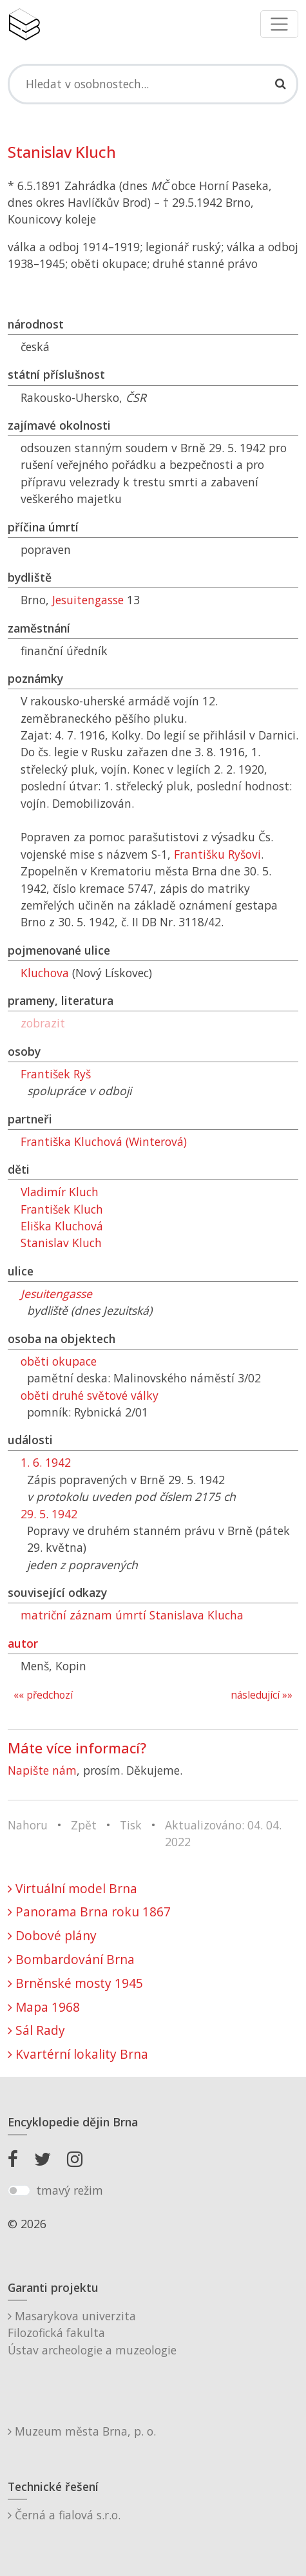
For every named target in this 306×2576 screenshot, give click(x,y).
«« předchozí (43, 1695)
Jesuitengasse (88, 599)
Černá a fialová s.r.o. (64, 2515)
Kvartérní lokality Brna (78, 2054)
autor (23, 1643)
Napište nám (42, 1770)
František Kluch (62, 1209)
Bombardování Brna (71, 1959)
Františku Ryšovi (217, 854)
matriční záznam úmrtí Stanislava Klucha (132, 1615)
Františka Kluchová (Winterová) (104, 1141)
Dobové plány (52, 1935)
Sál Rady (36, 2030)
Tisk (131, 1825)
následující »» (261, 1695)
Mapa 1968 (44, 2007)
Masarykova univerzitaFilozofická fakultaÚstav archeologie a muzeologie (92, 2333)
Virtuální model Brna (72, 1888)
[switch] (19, 2191)
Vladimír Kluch (60, 1191)
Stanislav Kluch (61, 1242)
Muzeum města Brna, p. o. (82, 2431)
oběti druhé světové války (89, 1395)
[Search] (153, 84)
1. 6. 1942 (46, 1462)
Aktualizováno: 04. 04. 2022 (223, 1833)
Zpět (84, 1825)
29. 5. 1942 (49, 1514)
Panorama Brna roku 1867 (89, 1911)
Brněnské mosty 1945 (75, 1983)
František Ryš (56, 1074)
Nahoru (28, 1825)
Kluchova (45, 972)
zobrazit (43, 1023)
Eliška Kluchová (62, 1226)
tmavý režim (69, 2190)
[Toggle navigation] (279, 24)
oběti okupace (59, 1361)
